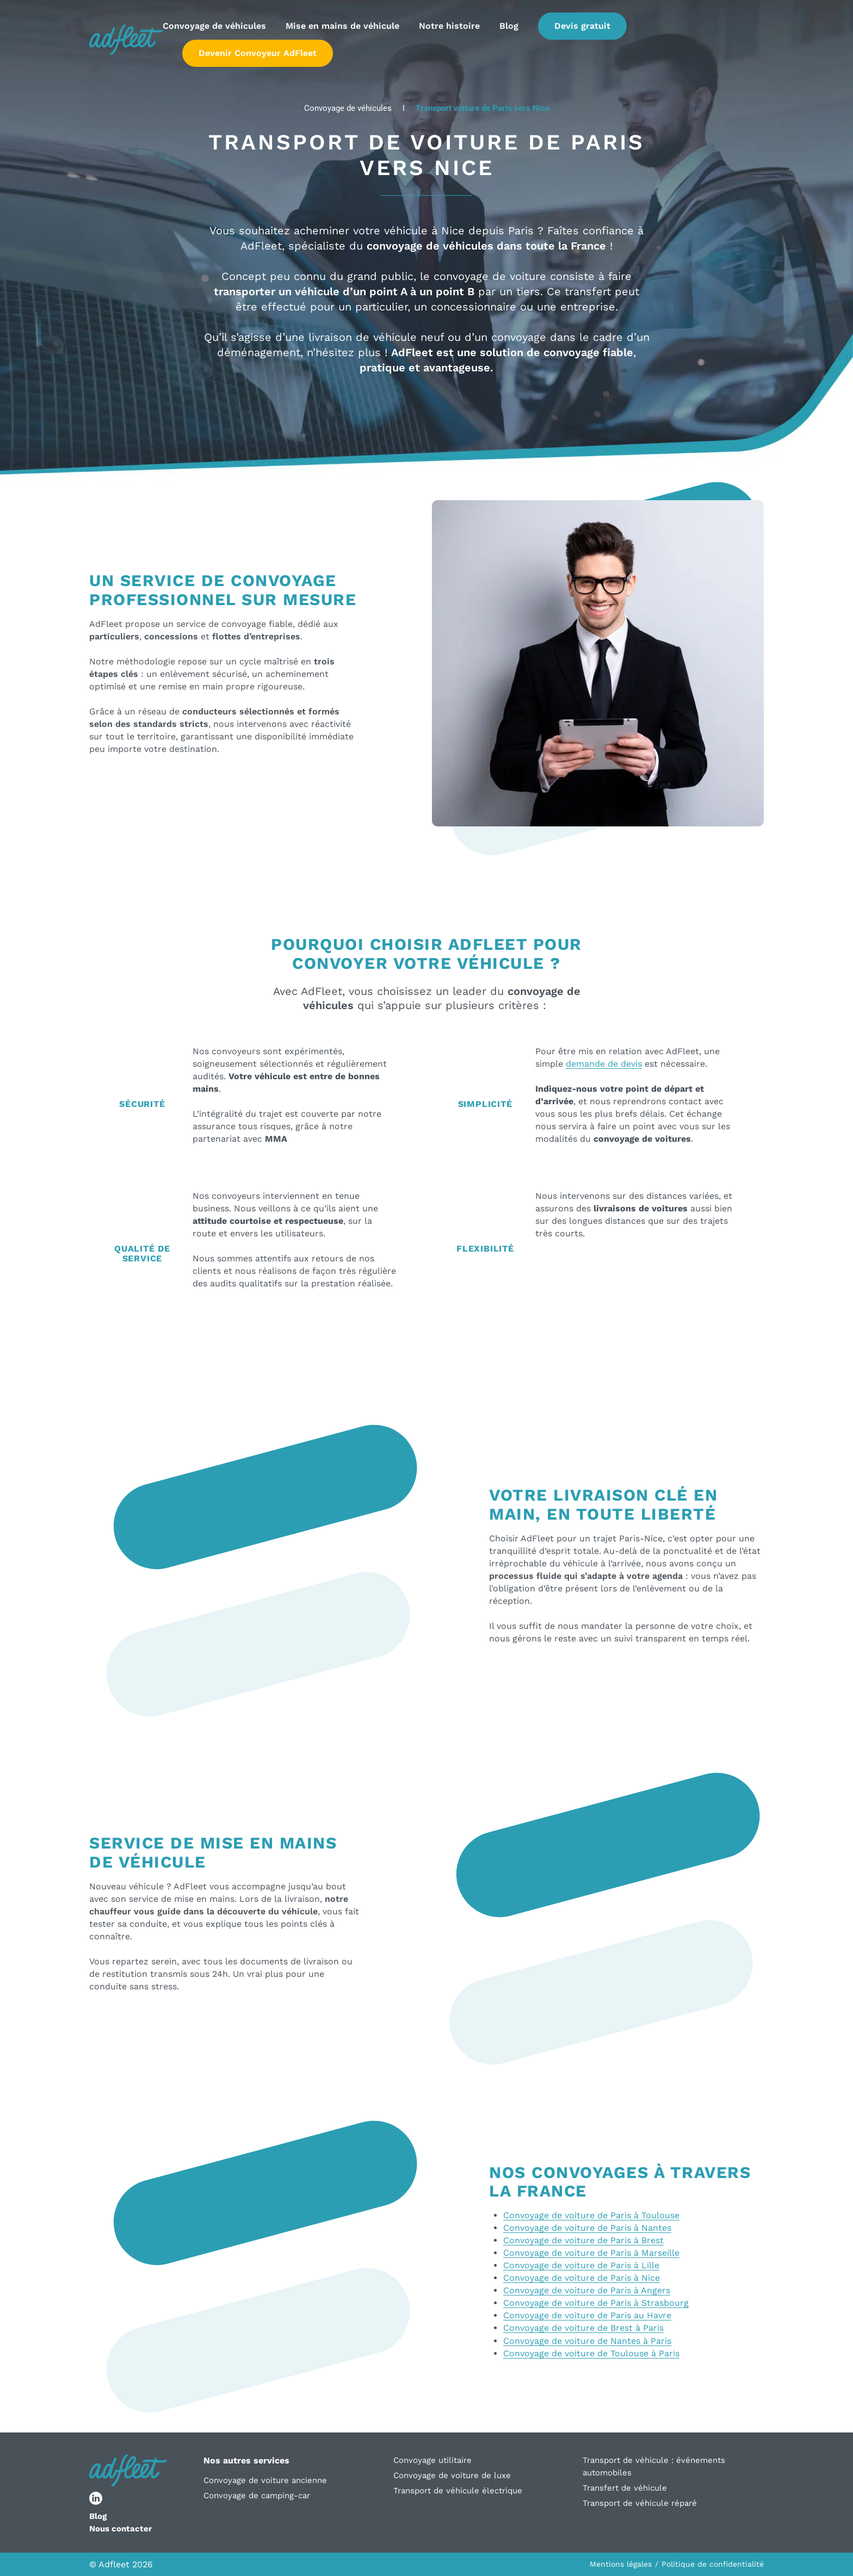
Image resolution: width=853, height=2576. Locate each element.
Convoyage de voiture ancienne (265, 2480)
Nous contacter (120, 2529)
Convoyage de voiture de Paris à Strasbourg (596, 2303)
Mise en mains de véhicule (342, 26)
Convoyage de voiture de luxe (452, 2475)
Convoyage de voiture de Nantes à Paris (587, 2341)
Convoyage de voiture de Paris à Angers (586, 2290)
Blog (508, 26)
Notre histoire (449, 26)
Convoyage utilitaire (432, 2460)
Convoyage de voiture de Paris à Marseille (591, 2253)
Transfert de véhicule (625, 2488)
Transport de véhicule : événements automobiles (654, 2466)
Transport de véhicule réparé (640, 2503)
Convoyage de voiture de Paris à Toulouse (591, 2215)
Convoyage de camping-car (256, 2495)
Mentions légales (621, 2564)
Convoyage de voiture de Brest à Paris (583, 2328)
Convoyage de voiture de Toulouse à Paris (591, 2353)
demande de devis (604, 1064)
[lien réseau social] (95, 2498)
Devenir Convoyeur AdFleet (258, 53)
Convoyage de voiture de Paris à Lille (581, 2265)
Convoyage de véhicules (214, 26)
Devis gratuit (582, 26)
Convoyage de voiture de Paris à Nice (581, 2278)
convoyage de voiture (490, 276)
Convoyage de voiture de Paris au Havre (587, 2315)
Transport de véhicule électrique (457, 2491)
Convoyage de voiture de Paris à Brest (583, 2240)
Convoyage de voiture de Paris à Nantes (587, 2228)
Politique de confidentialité (713, 2564)
